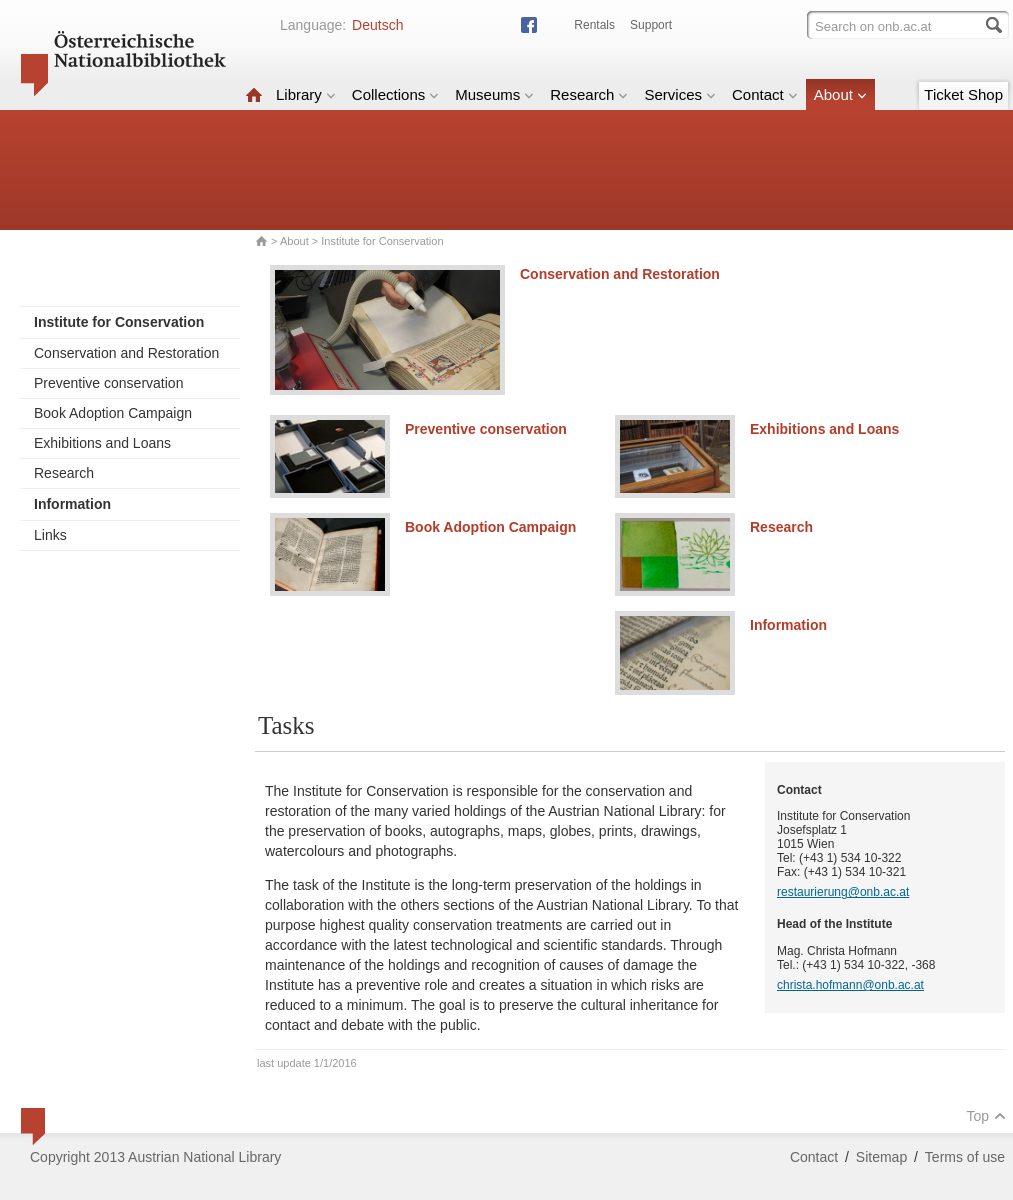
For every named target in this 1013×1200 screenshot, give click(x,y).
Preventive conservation (108, 383)
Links (50, 535)
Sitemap (881, 1157)
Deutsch (377, 25)
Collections (395, 94)
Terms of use (965, 1157)
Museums (494, 94)
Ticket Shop (963, 94)
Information (788, 625)
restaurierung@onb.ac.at (843, 892)
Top (986, 1116)
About (840, 94)
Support (651, 25)
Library (306, 94)
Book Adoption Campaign (113, 413)
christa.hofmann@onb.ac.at (850, 985)
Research (589, 94)
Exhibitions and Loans (102, 443)
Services (680, 94)
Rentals (594, 25)
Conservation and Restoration (126, 353)
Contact (765, 94)
